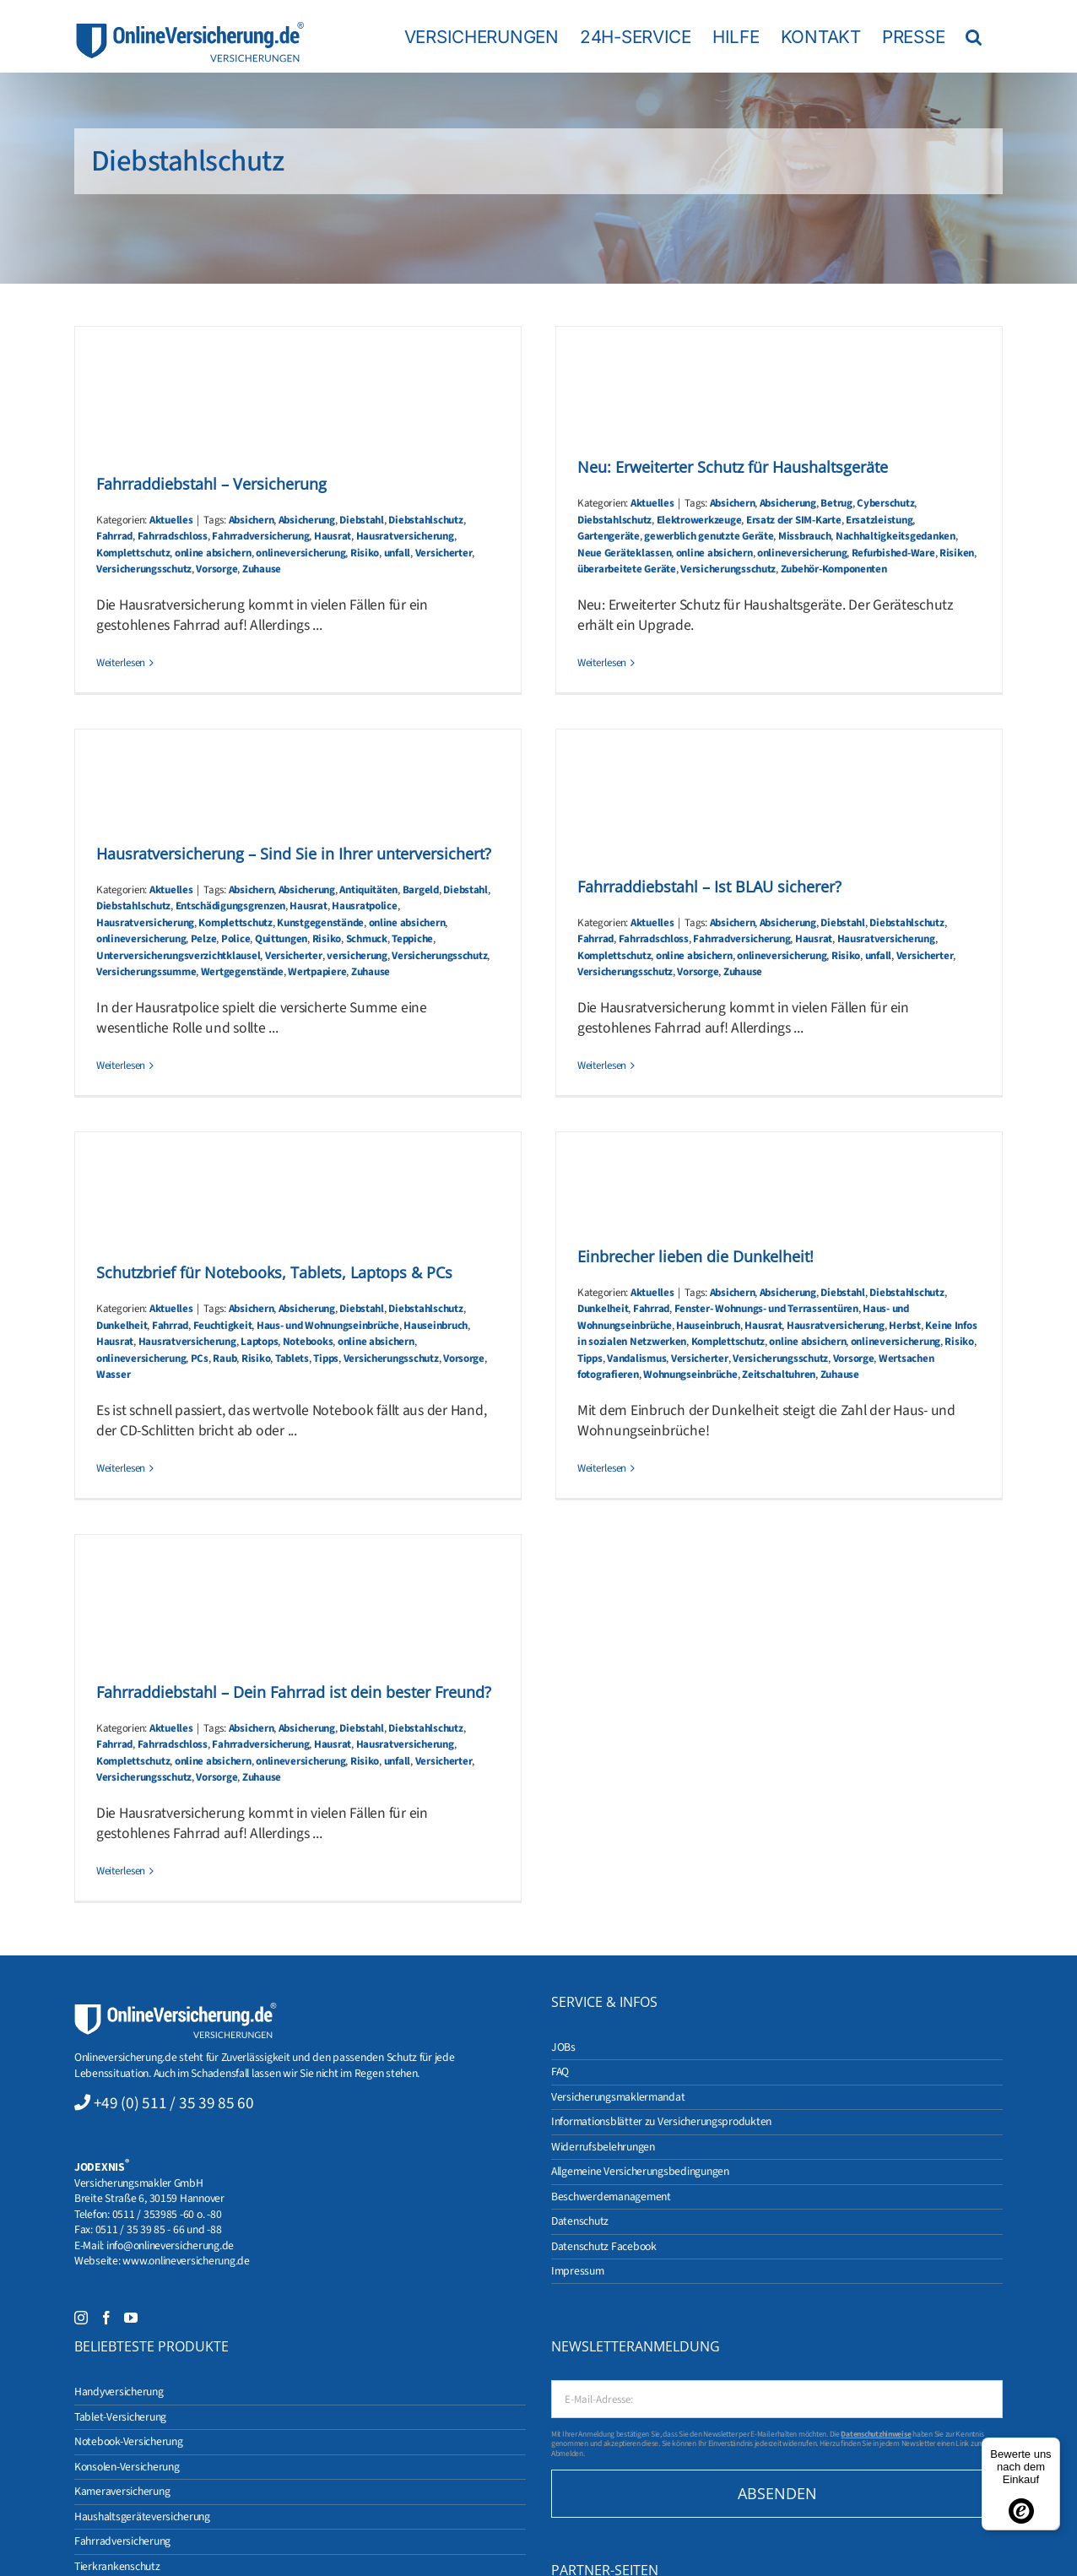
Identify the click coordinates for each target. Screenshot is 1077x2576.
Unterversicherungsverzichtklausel (178, 955)
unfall (397, 553)
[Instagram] (81, 2317)
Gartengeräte (608, 536)
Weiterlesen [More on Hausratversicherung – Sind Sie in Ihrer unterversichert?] (120, 1065)
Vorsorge (216, 569)
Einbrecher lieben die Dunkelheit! (695, 1256)
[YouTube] (131, 2317)
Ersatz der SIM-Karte (794, 520)
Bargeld (421, 890)
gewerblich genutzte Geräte (708, 536)
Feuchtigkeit (222, 1325)
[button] (974, 36)
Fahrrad (114, 536)
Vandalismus (636, 1358)
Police (235, 938)
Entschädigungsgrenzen (230, 906)
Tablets (292, 1358)
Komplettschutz (133, 553)
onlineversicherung (300, 553)
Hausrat (332, 536)
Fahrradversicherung (260, 536)
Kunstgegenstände (320, 922)
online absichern (213, 553)
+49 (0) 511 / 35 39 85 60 (174, 2103)
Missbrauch (804, 536)
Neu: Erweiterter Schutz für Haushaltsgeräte (732, 467)
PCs (199, 1358)
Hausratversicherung (405, 536)
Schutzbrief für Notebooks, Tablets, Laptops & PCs (274, 1272)
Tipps (325, 1358)
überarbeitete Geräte (626, 569)
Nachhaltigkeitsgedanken (895, 536)
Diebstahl (361, 520)
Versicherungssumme (146, 971)
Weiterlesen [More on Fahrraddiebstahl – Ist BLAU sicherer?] (601, 1065)
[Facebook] (106, 2317)
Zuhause (261, 569)
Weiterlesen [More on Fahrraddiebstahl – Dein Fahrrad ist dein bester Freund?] (120, 1871)
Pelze (204, 938)
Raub (224, 1358)
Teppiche (412, 938)
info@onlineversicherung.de (170, 2245)
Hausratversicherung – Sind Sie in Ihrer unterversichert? (293, 853)
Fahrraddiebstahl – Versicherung (211, 484)
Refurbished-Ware (893, 553)
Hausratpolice (365, 906)
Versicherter (444, 553)
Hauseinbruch (435, 1325)
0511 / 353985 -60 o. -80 (167, 2214)
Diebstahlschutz (425, 520)
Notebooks (308, 1341)
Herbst (904, 1325)
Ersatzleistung (879, 520)
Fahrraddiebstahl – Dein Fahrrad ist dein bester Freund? (293, 1692)
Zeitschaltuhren (778, 1374)
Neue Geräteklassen (624, 553)
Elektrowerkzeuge (699, 520)
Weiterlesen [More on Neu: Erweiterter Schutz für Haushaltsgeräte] (601, 662)
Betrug (836, 503)
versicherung (357, 955)
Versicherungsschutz (144, 569)
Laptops (259, 1341)
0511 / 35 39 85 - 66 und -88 (158, 2229)
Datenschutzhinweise (876, 2434)
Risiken (956, 553)
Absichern (251, 520)
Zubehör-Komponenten (834, 569)
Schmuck (366, 938)
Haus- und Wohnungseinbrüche (328, 1325)
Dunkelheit (121, 1325)
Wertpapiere (317, 971)
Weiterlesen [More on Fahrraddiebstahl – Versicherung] (120, 662)
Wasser (113, 1374)
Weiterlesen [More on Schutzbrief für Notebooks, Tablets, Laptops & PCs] (120, 1468)
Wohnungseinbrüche (690, 1374)
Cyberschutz (885, 503)
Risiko (364, 553)
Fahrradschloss (173, 536)
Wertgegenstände (242, 971)
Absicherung (307, 520)
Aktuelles (171, 520)
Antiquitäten (368, 890)
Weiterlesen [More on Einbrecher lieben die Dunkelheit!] (601, 1468)
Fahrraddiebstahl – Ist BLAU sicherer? (709, 886)
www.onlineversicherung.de (185, 2261)
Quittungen (281, 938)
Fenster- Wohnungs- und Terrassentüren (766, 1308)
